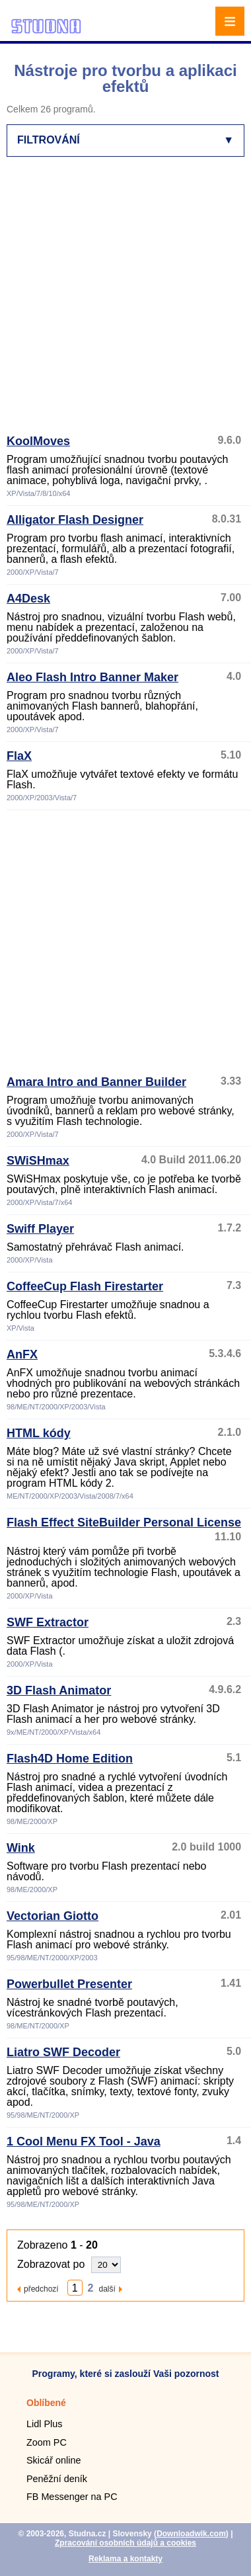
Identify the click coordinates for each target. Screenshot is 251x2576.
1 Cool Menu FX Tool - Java (84, 2141)
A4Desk (28, 598)
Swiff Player (40, 1228)
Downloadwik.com (191, 2533)
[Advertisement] (124, 301)
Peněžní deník (56, 2478)
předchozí (41, 2288)
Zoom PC (46, 2442)
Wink (21, 1847)
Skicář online (53, 2460)
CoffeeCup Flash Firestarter (85, 1286)
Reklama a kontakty (125, 2558)
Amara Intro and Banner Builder (96, 1082)
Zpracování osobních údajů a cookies (125, 2543)
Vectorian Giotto (52, 1916)
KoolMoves (38, 441)
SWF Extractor (48, 1622)
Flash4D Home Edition (70, 1758)
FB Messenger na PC (72, 2496)
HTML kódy (39, 1433)
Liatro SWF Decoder (63, 2052)
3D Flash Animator (59, 1690)
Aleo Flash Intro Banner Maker (92, 677)
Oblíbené (46, 2402)
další (107, 2288)
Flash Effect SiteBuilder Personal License (124, 1522)
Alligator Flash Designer (75, 519)
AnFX (22, 1354)
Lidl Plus (44, 2424)
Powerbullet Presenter (69, 1984)
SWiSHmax (38, 1160)
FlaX (19, 756)
